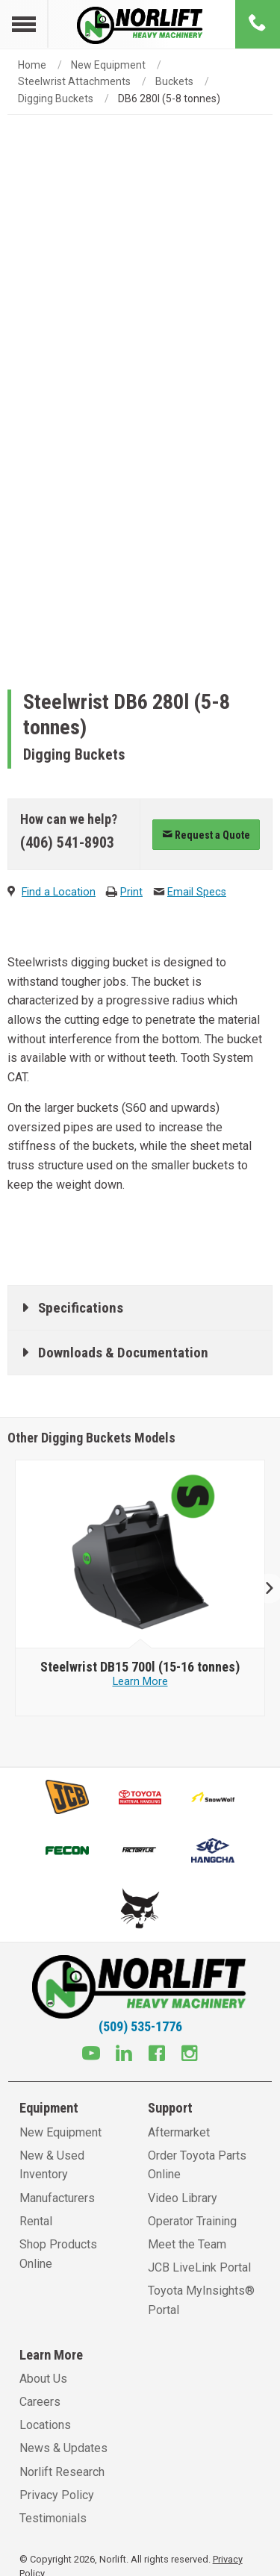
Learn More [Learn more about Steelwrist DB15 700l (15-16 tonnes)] (140, 1681)
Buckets (174, 81)
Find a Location (59, 892)
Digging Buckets (55, 98)
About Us (43, 2379)
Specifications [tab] (80, 1307)
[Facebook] (157, 2055)
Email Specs (196, 892)
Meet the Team (187, 2244)
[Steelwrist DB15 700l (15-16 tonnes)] (140, 1667)
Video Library (182, 2198)
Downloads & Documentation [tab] (123, 1352)
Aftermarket (179, 2132)
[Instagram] (190, 2055)
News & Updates (63, 2448)
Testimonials (53, 2518)
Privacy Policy (56, 2495)
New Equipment (108, 65)
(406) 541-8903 (67, 842)
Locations (45, 2425)
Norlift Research (62, 2472)
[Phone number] (258, 23)
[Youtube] (91, 2055)
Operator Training (192, 2221)
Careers (39, 2402)
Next (263, 1588)
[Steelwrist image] (140, 1554)
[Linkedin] (124, 2055)
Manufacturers (57, 2198)
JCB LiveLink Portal (199, 2267)
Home (32, 65)
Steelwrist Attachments (74, 81)
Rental (35, 2221)
